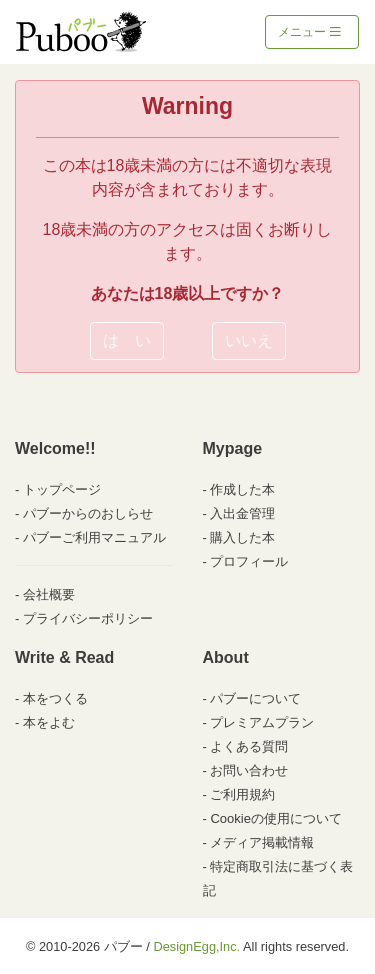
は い (127, 340)
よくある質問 (249, 746)
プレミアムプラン (262, 722)
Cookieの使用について (275, 818)
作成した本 (242, 489)
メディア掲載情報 (262, 842)
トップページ (62, 489)
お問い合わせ (249, 770)
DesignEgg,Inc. (196, 946)
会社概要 (49, 594)
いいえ (249, 340)
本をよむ (49, 722)
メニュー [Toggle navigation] (309, 32)
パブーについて (255, 698)
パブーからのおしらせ (88, 513)
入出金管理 (242, 513)
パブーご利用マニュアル (94, 537)
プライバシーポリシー (88, 618)
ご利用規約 (242, 794)
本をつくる (55, 698)
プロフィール (249, 561)
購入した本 (242, 537)
